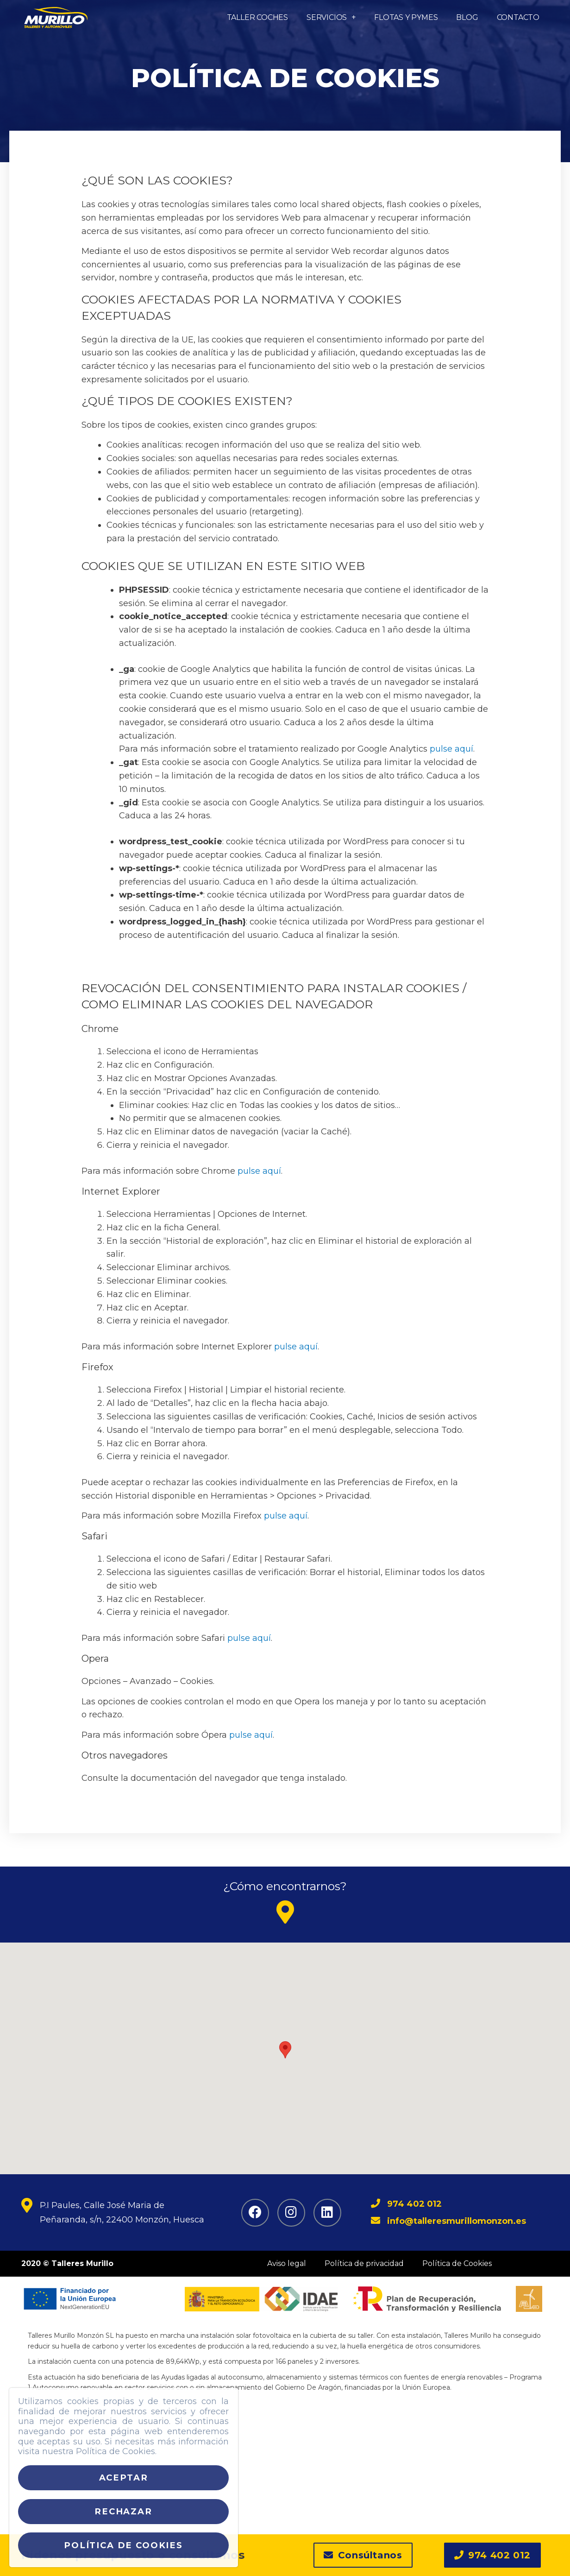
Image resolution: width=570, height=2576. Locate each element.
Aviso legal (286, 2263)
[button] (362, 2559)
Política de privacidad (364, 2263)
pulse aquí (451, 749)
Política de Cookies (457, 2263)
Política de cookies (123, 2545)
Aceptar (123, 2477)
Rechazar (123, 2511)
